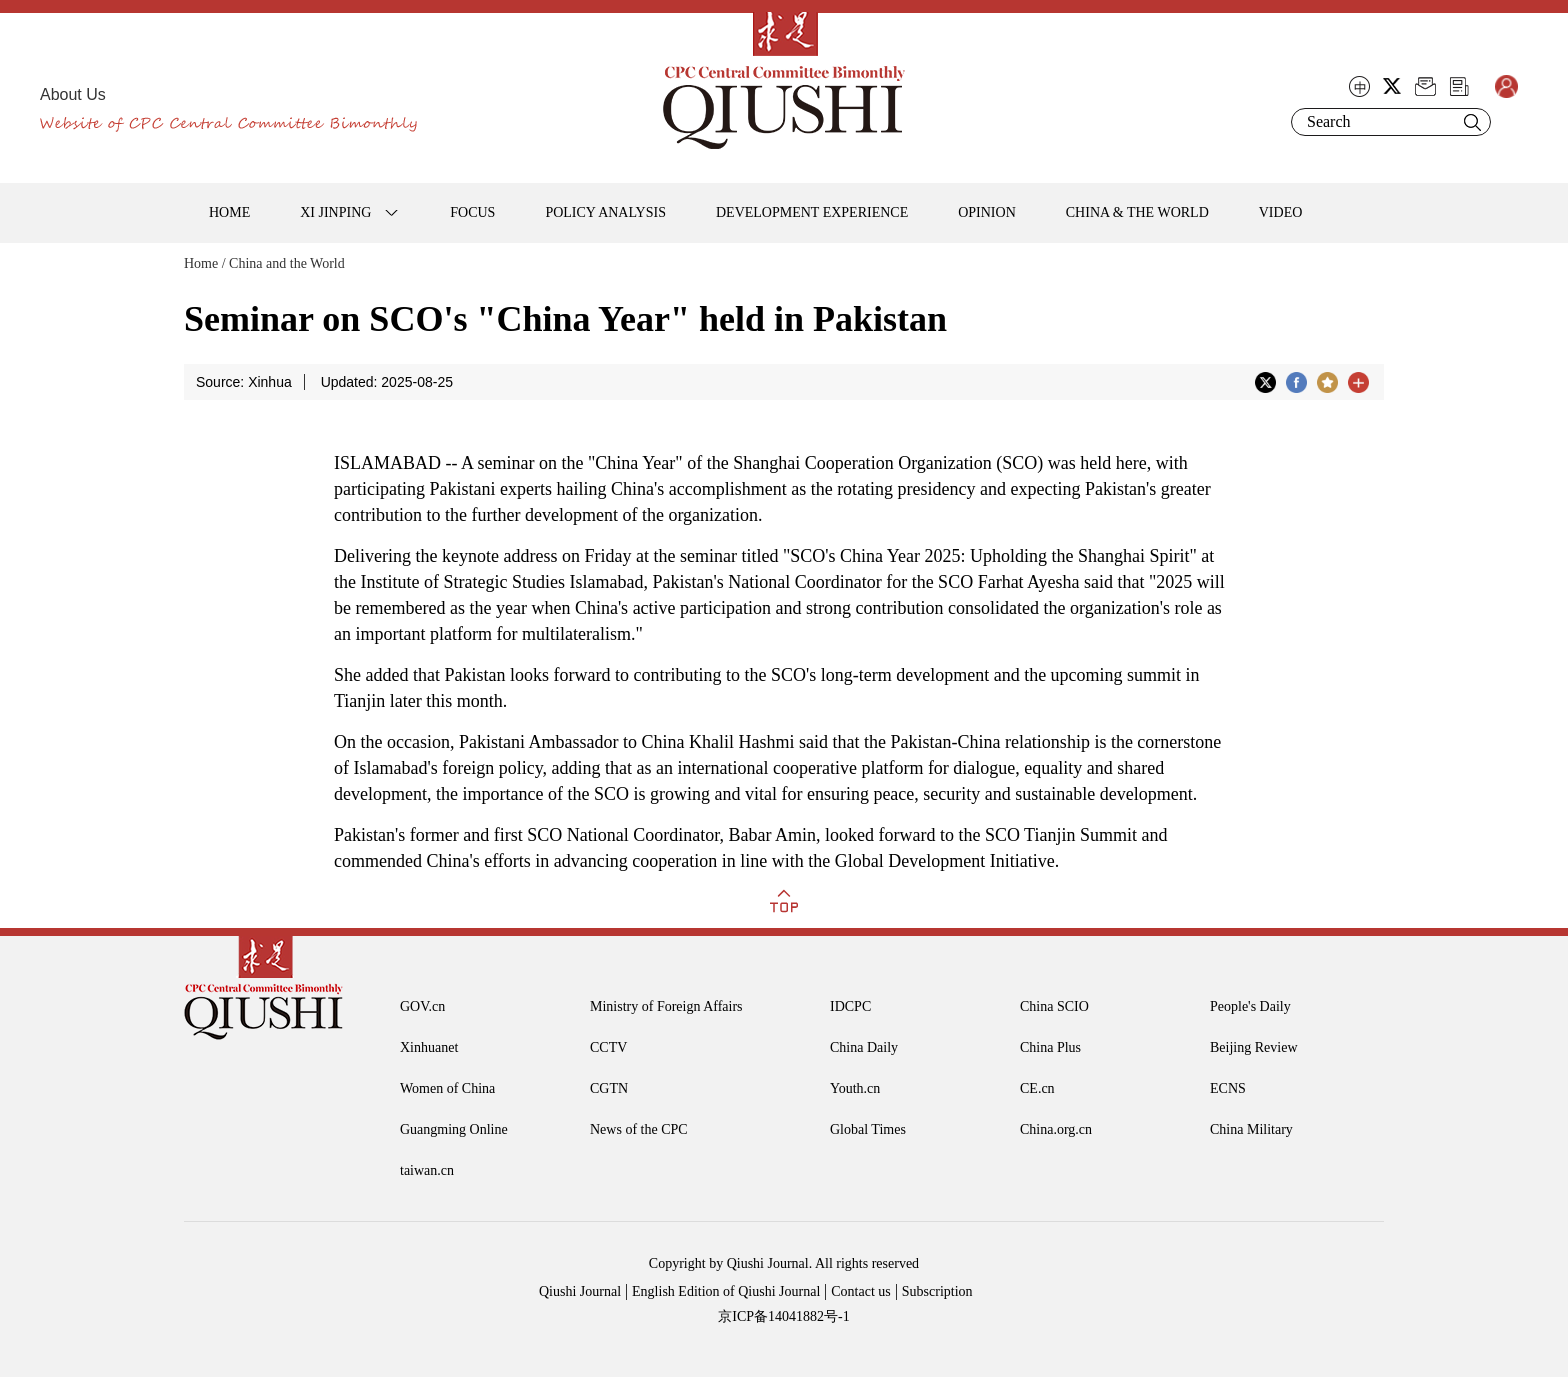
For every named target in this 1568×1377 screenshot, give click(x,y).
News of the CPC (639, 1129)
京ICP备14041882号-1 (783, 1316)
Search (1472, 122)
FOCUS (472, 212)
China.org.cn (1056, 1129)
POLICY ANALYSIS (605, 212)
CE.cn (1037, 1088)
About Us (73, 94)
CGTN (609, 1088)
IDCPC (850, 1006)
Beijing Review (1254, 1047)
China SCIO (1054, 1006)
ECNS (1228, 1088)
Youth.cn (855, 1088)
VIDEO (1281, 212)
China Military (1251, 1129)
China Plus (1050, 1047)
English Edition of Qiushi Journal (726, 1291)
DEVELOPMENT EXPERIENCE (812, 212)
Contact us (861, 1291)
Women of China (447, 1088)
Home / (205, 263)
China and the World (287, 263)
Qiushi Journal (580, 1291)
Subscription (937, 1291)
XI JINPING (335, 212)
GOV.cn (422, 1006)
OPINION (987, 212)
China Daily (864, 1047)
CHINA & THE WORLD (1137, 212)
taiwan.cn (427, 1170)
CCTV (608, 1047)
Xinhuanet (429, 1047)
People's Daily (1250, 1006)
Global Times (868, 1129)
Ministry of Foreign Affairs (666, 1006)
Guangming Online (454, 1129)
